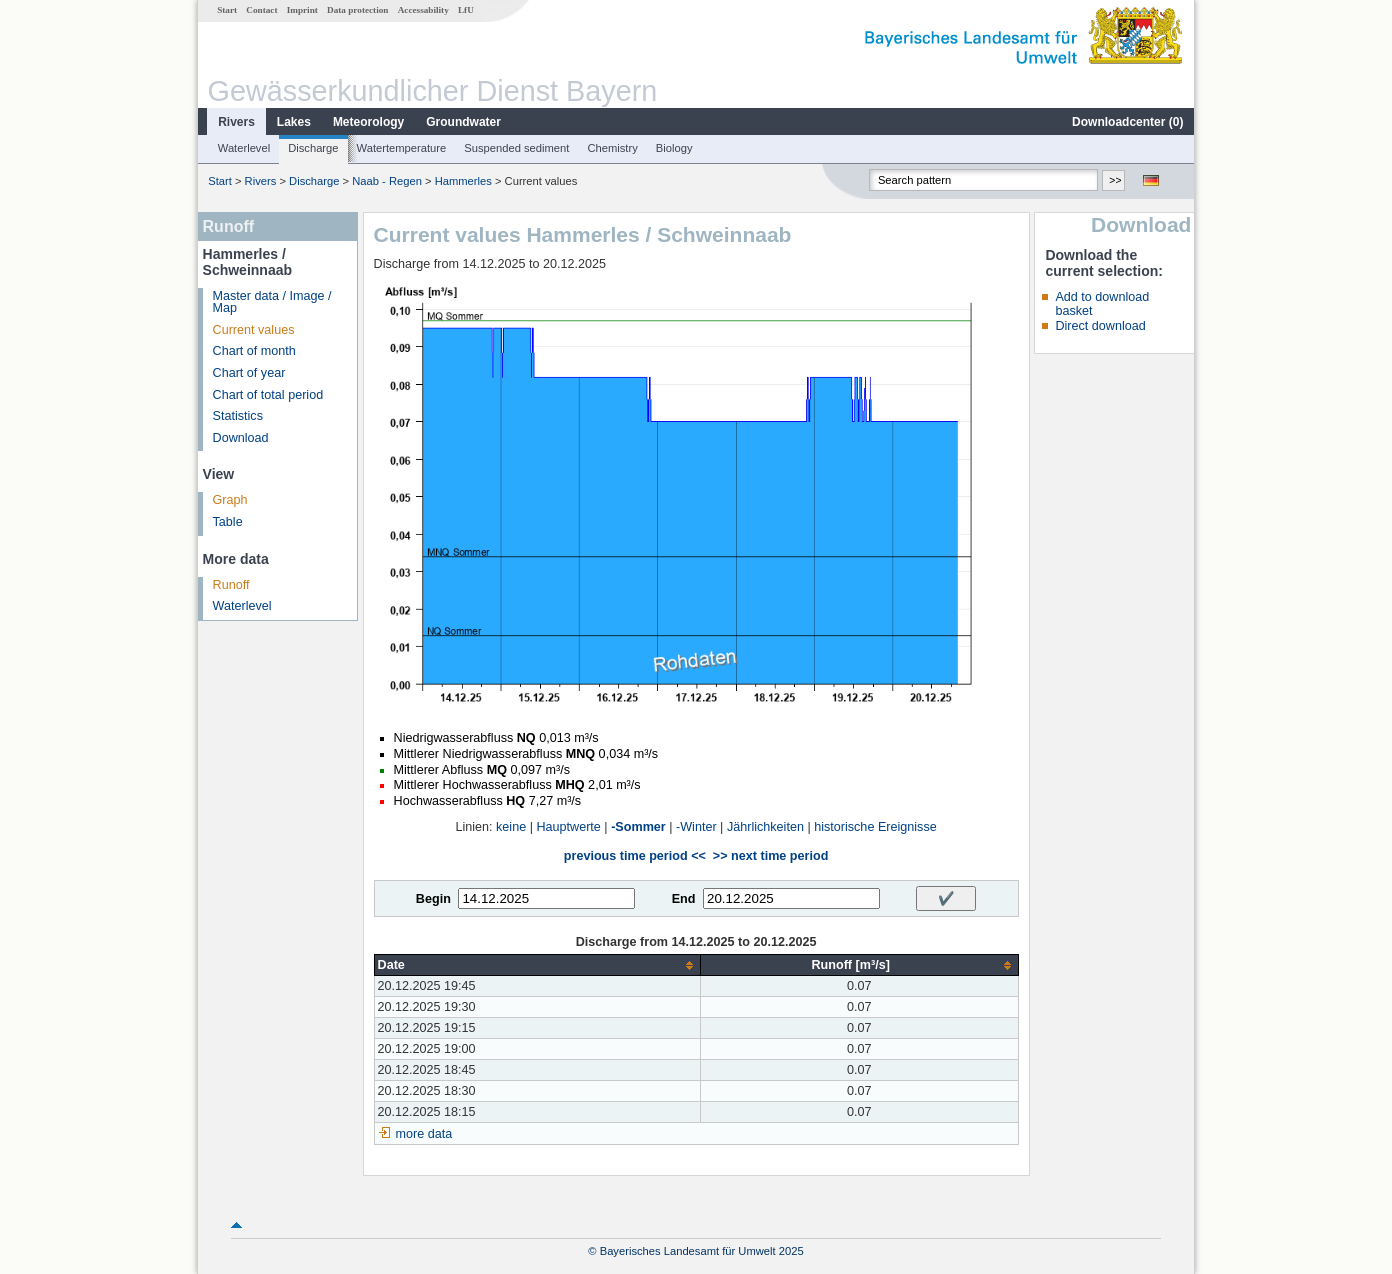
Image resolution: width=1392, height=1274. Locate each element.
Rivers (236, 122)
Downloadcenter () (1127, 122)
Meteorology (368, 122)
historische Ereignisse (875, 827)
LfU (466, 10)
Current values (254, 330)
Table (228, 522)
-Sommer (638, 827)
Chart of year (249, 373)
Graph (230, 500)
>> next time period (770, 856)
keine (511, 827)
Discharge (313, 148)
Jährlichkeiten (765, 827)
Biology (674, 148)
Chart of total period (268, 395)
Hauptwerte (568, 827)
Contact (261, 10)
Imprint (302, 10)
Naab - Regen (387, 181)
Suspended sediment (516, 148)
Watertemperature (402, 148)
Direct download (1100, 326)
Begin (433, 899)
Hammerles (463, 181)
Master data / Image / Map (272, 302)
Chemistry (612, 148)
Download (241, 438)
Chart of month (254, 351)
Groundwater (463, 122)
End (684, 899)
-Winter (696, 827)
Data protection (357, 10)
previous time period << (635, 856)
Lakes (294, 122)
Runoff (231, 585)
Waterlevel (244, 148)
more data (424, 1134)
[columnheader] (537, 965)
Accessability (423, 10)
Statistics (238, 416)
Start (227, 10)
